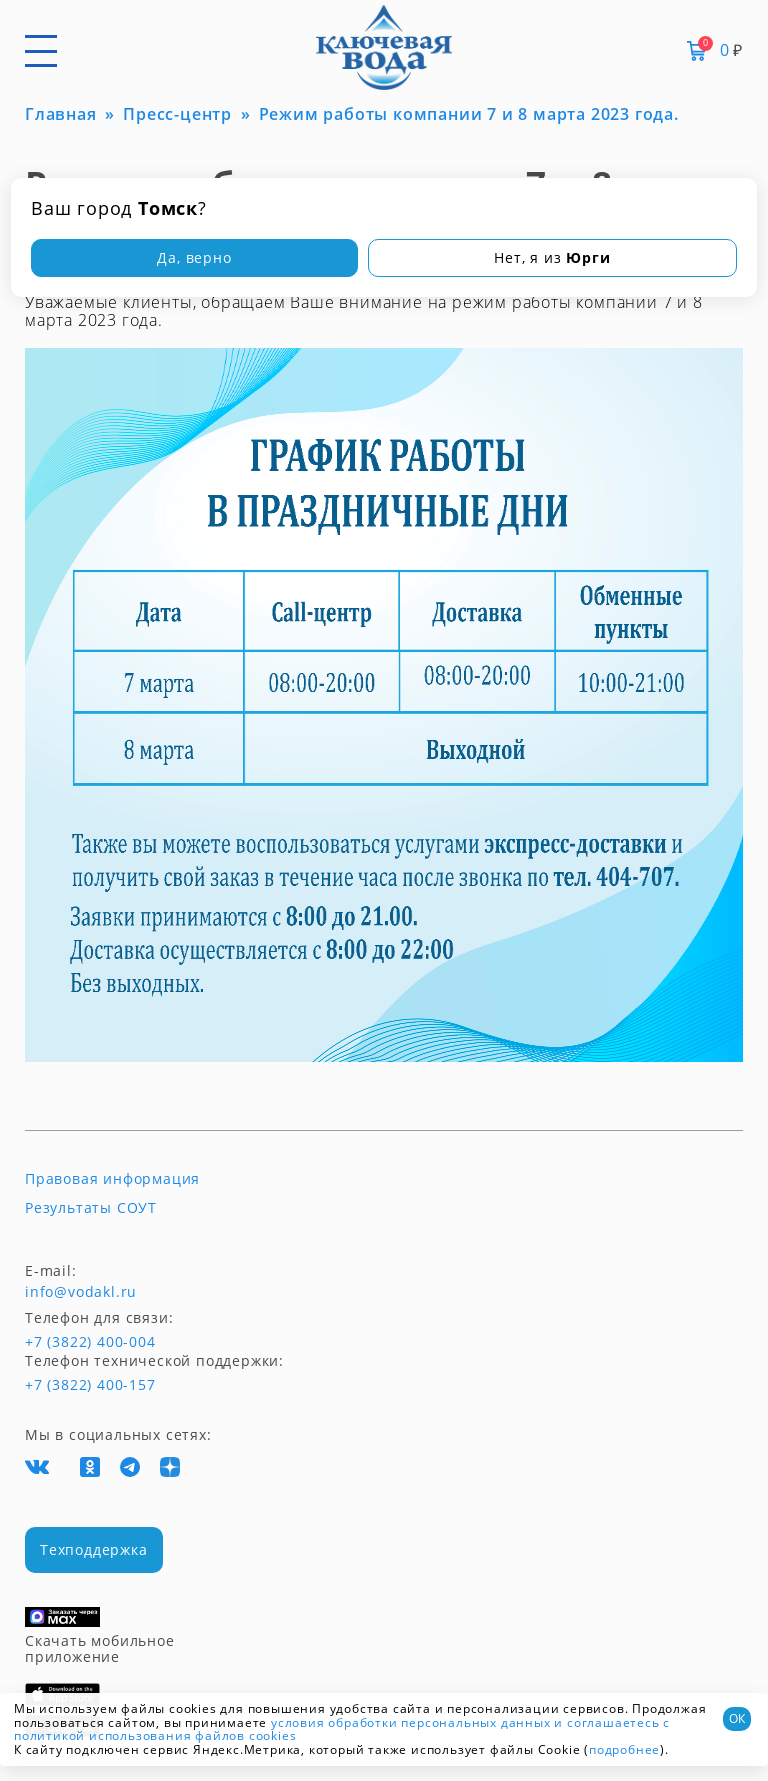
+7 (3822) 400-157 (90, 1385)
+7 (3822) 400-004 (62, 1342)
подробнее (624, 1749)
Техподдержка (94, 1549)
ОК (737, 1718)
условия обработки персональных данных (411, 1722)
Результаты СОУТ (91, 1208)
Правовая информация (112, 1179)
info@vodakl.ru (81, 1292)
